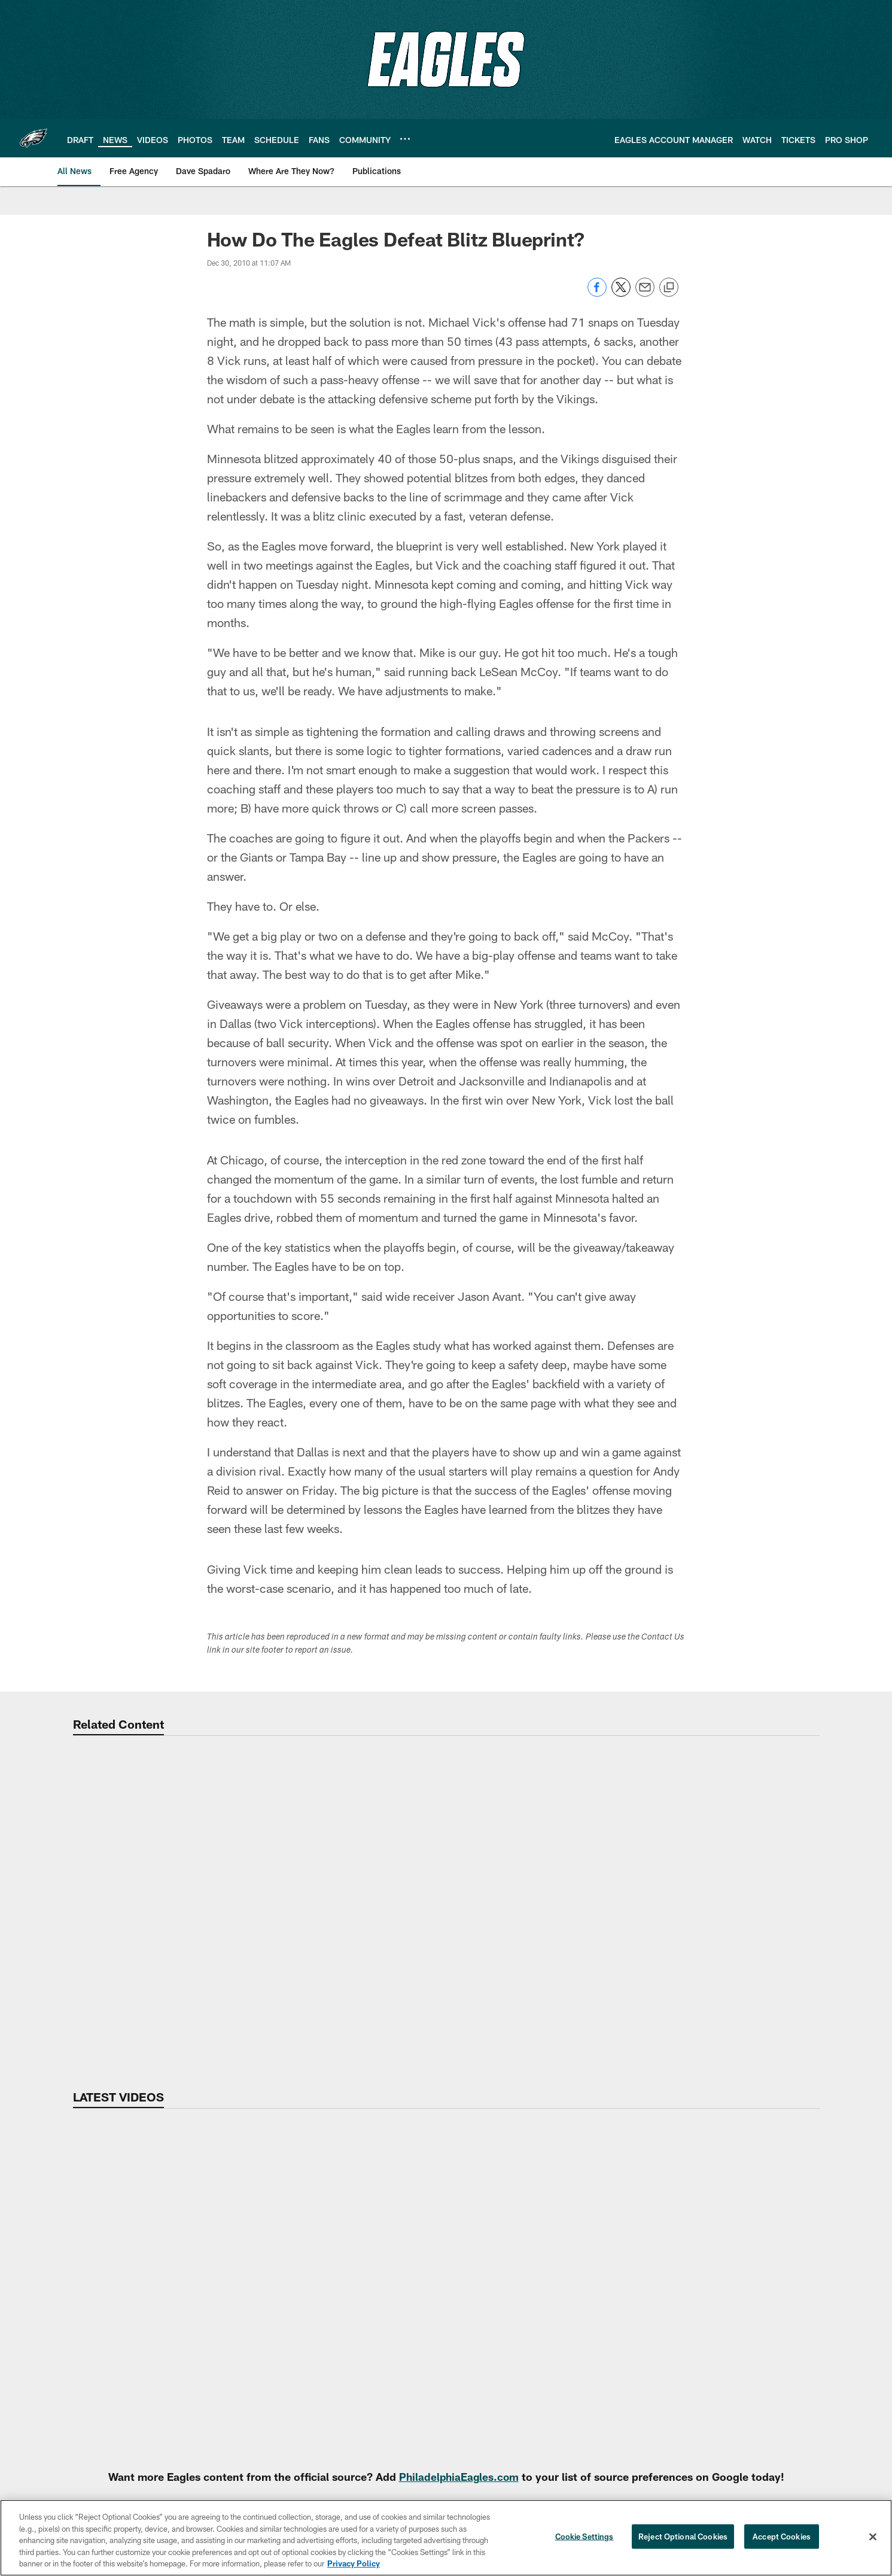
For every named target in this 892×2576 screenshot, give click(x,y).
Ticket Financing (336, 2405)
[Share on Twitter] (621, 293)
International (472, 2296)
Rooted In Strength (71, 2414)
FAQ (71, 2375)
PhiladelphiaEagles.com (458, 2133)
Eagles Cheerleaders (472, 2355)
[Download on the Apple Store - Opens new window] (403, 2451)
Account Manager (337, 2257)
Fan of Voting (71, 2356)
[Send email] (644, 293)
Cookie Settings (584, 2536)
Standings (838, 2385)
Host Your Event (206, 2385)
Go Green (71, 2395)
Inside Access (726, 2365)
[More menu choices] (405, 139)
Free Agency (605, 2257)
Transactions (838, 2405)
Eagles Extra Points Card (472, 2405)
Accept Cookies (782, 2536)
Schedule (337, 2385)
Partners (838, 2345)
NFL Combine (605, 2277)
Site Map (472, 2257)
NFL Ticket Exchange (337, 2365)
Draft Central (605, 2375)
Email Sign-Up (71, 2307)
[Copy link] (668, 288)
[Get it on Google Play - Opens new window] (485, 2456)
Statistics (838, 2365)
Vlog (726, 2326)
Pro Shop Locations (472, 2335)
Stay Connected (472, 2316)
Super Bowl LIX (472, 2277)
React (727, 2345)
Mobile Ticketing (336, 2277)
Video (726, 2237)
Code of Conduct (207, 2405)
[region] (446, 2537)
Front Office (838, 2326)
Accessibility (71, 2257)
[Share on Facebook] (597, 293)
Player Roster (838, 2257)
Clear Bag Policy (206, 2326)
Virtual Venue (206, 2277)
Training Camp (605, 2356)
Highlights (726, 2257)
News (605, 2237)
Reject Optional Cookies (682, 2536)
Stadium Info (206, 2257)
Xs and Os (727, 2385)
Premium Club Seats (336, 2345)
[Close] (873, 2537)
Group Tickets (336, 2326)
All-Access (727, 2307)
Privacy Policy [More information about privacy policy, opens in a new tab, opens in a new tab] (353, 2563)
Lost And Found (206, 2345)
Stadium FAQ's (206, 2365)
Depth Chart (838, 2277)
